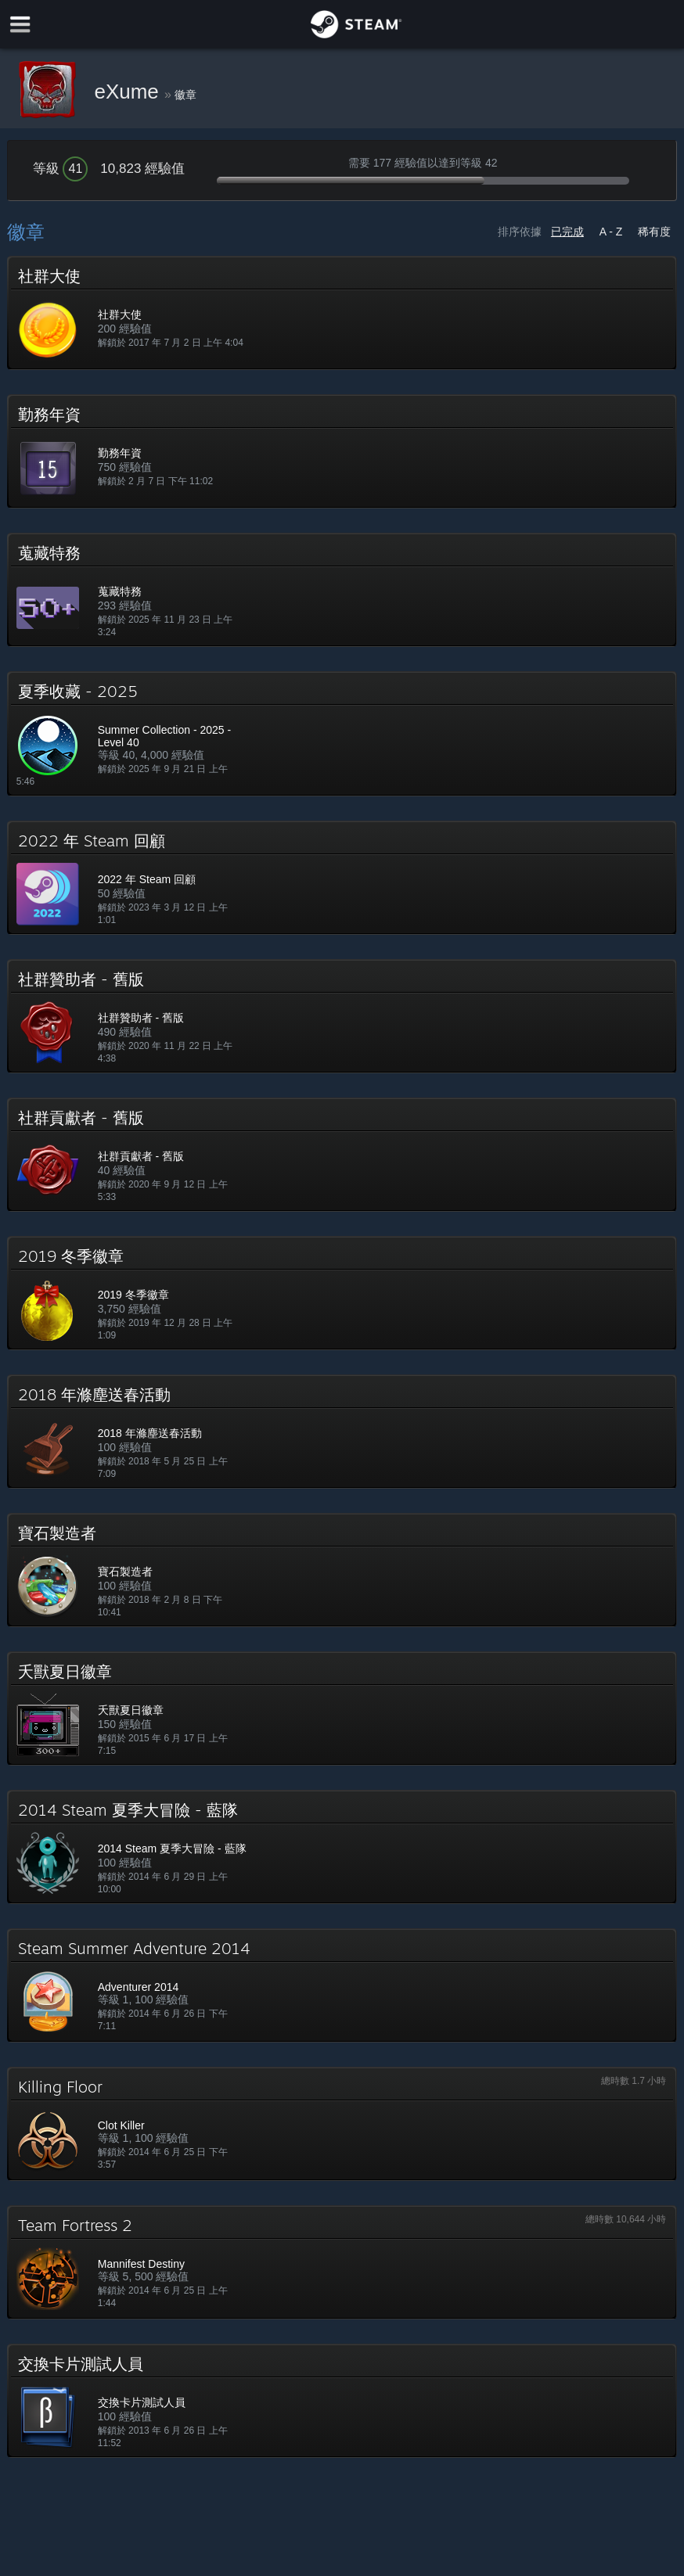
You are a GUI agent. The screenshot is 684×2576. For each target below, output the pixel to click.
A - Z (611, 231)
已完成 (567, 231)
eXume (129, 91)
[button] (342, 313)
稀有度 (654, 231)
